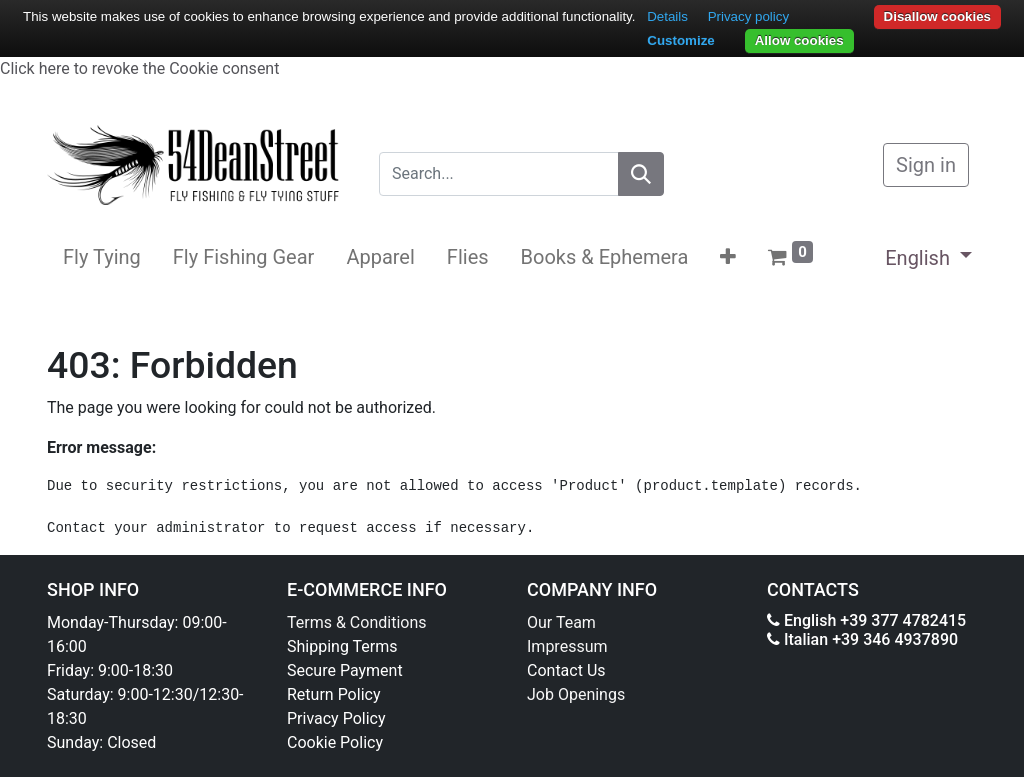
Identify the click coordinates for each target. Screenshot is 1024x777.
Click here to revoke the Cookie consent (139, 68)
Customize (680, 40)
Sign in (926, 165)
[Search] (641, 174)
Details (667, 16)
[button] (728, 257)
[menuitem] (102, 257)
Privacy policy (748, 16)
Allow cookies (799, 40)
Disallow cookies (937, 16)
